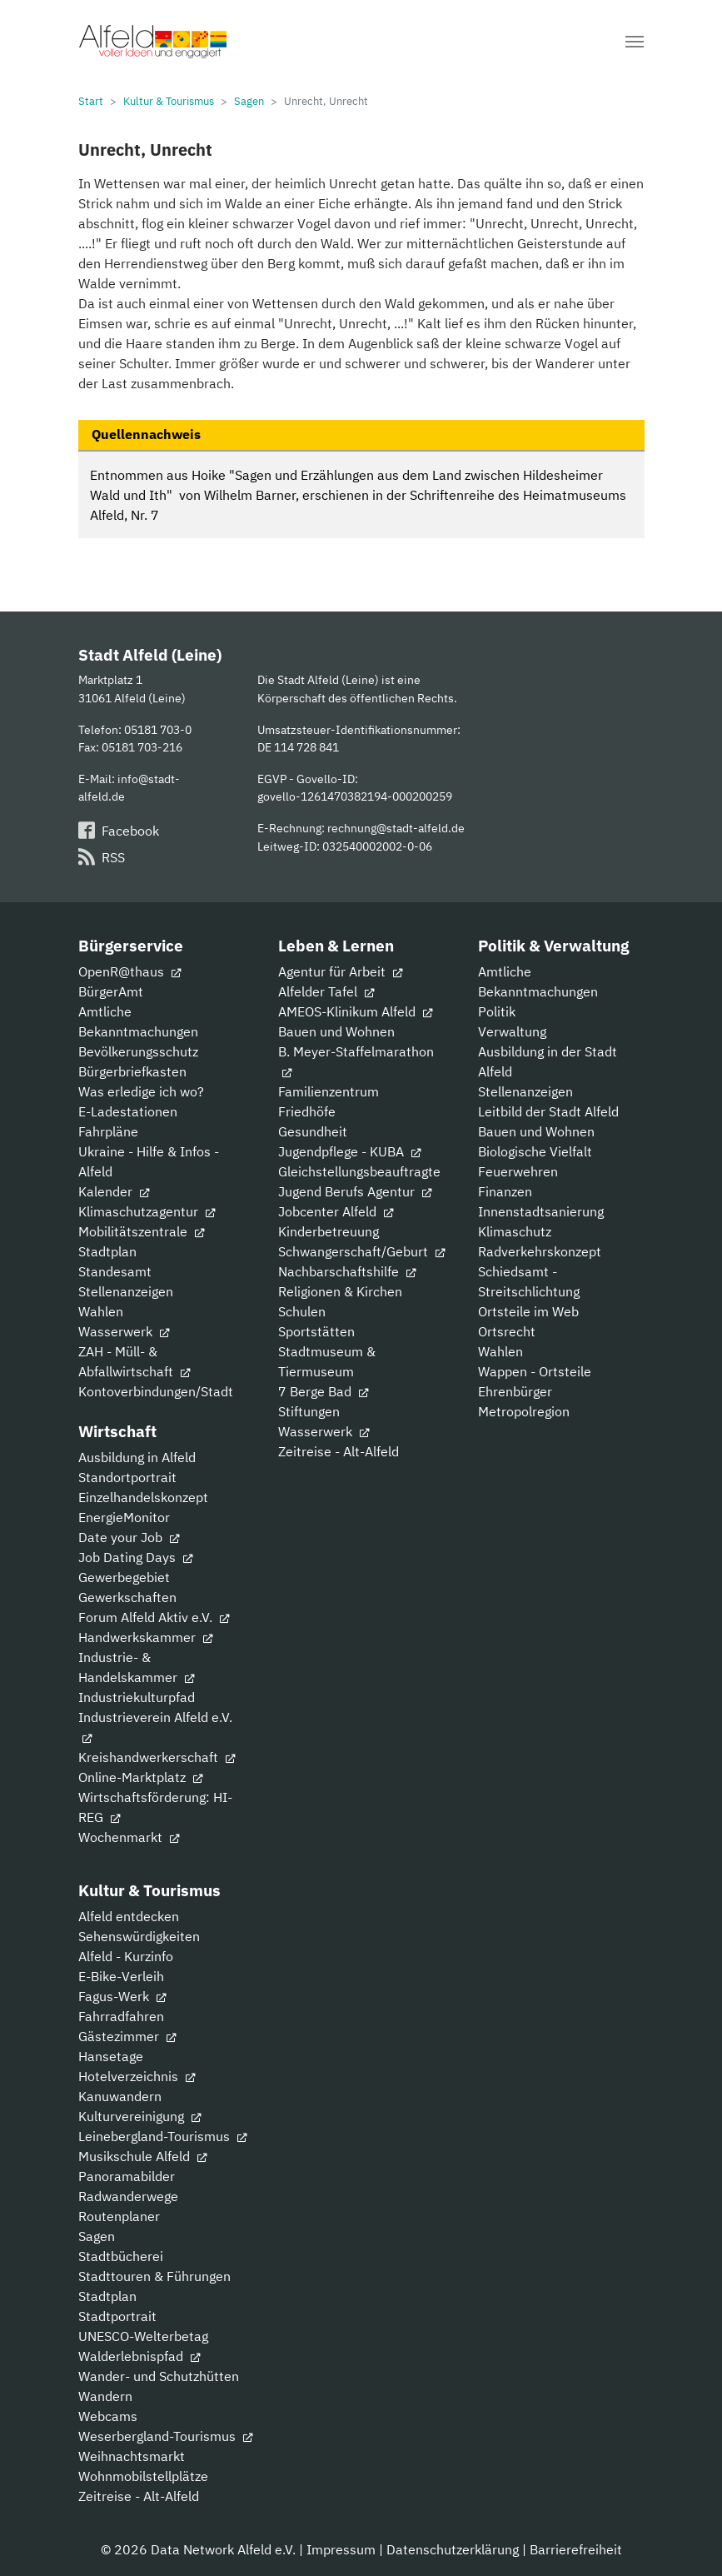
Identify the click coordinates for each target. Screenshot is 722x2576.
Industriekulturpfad (136, 1697)
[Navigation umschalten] (634, 41)
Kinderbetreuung (328, 1231)
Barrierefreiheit (576, 2549)
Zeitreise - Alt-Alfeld (338, 1451)
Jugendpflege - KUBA (349, 1151)
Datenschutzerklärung (452, 2549)
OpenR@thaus (129, 971)
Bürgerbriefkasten (132, 1071)
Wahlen (100, 1311)
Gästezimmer (127, 2036)
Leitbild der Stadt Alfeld (548, 1111)
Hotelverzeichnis (136, 2076)
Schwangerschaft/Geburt (361, 1251)
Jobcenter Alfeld (335, 1211)
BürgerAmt (110, 991)
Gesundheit (312, 1131)
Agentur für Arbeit (340, 971)
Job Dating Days (135, 1557)
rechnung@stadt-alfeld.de (396, 828)
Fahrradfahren (121, 2016)
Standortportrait (127, 1477)
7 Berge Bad (323, 1391)
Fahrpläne (108, 1131)
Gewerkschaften (127, 1597)
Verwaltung (512, 1031)
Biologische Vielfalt (535, 1151)
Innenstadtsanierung (541, 1211)
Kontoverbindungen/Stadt (155, 1391)
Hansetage (110, 2056)
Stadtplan (107, 1251)
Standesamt (115, 1271)
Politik (496, 1011)
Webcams (107, 2416)
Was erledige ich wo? (141, 1091)
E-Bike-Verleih (121, 1976)
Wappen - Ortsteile (534, 1371)
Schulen (302, 1311)
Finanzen (505, 1191)
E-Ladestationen (127, 1111)
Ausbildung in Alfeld (137, 1457)
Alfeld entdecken (128, 1916)
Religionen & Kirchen (340, 1291)
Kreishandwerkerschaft (156, 1757)
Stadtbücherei (120, 2256)
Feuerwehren (518, 1171)
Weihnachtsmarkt (131, 2456)
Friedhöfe (307, 1111)
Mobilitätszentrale (141, 1231)
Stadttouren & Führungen (154, 2276)
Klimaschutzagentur (146, 1211)
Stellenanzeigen (125, 1291)
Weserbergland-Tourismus (165, 2436)
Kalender (113, 1191)
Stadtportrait (117, 2316)
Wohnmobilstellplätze (143, 2476)
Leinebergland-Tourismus (162, 2136)
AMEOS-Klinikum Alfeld (355, 1011)
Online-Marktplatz (140, 1777)
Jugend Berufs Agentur (354, 1191)
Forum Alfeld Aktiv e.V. (153, 1617)
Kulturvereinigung (139, 2116)
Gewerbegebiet (124, 1577)
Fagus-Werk (122, 1996)
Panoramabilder (126, 2176)
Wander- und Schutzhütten (158, 2376)
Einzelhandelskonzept (143, 1497)
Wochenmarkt (128, 1837)
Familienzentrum (328, 1091)
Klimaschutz (514, 1231)
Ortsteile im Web (528, 1311)
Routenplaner (119, 2216)
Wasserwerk (123, 1331)
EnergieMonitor (124, 1517)
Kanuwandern (120, 2096)
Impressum (341, 2549)
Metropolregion (524, 1411)
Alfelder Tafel (326, 991)
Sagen (96, 2236)
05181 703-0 (158, 729)
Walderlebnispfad (139, 2356)
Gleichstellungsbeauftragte (359, 1171)
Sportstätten (316, 1331)
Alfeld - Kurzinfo (125, 1956)
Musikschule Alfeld (142, 2156)
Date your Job (128, 1537)
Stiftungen (309, 1411)
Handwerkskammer (145, 1637)
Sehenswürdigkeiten (139, 1936)
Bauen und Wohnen (336, 1031)
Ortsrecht (506, 1331)
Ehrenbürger (515, 1391)
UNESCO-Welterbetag (143, 2336)
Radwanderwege (128, 2196)
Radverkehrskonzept (539, 1251)
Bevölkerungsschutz (138, 1051)
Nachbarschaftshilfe (347, 1271)
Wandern (105, 2396)
